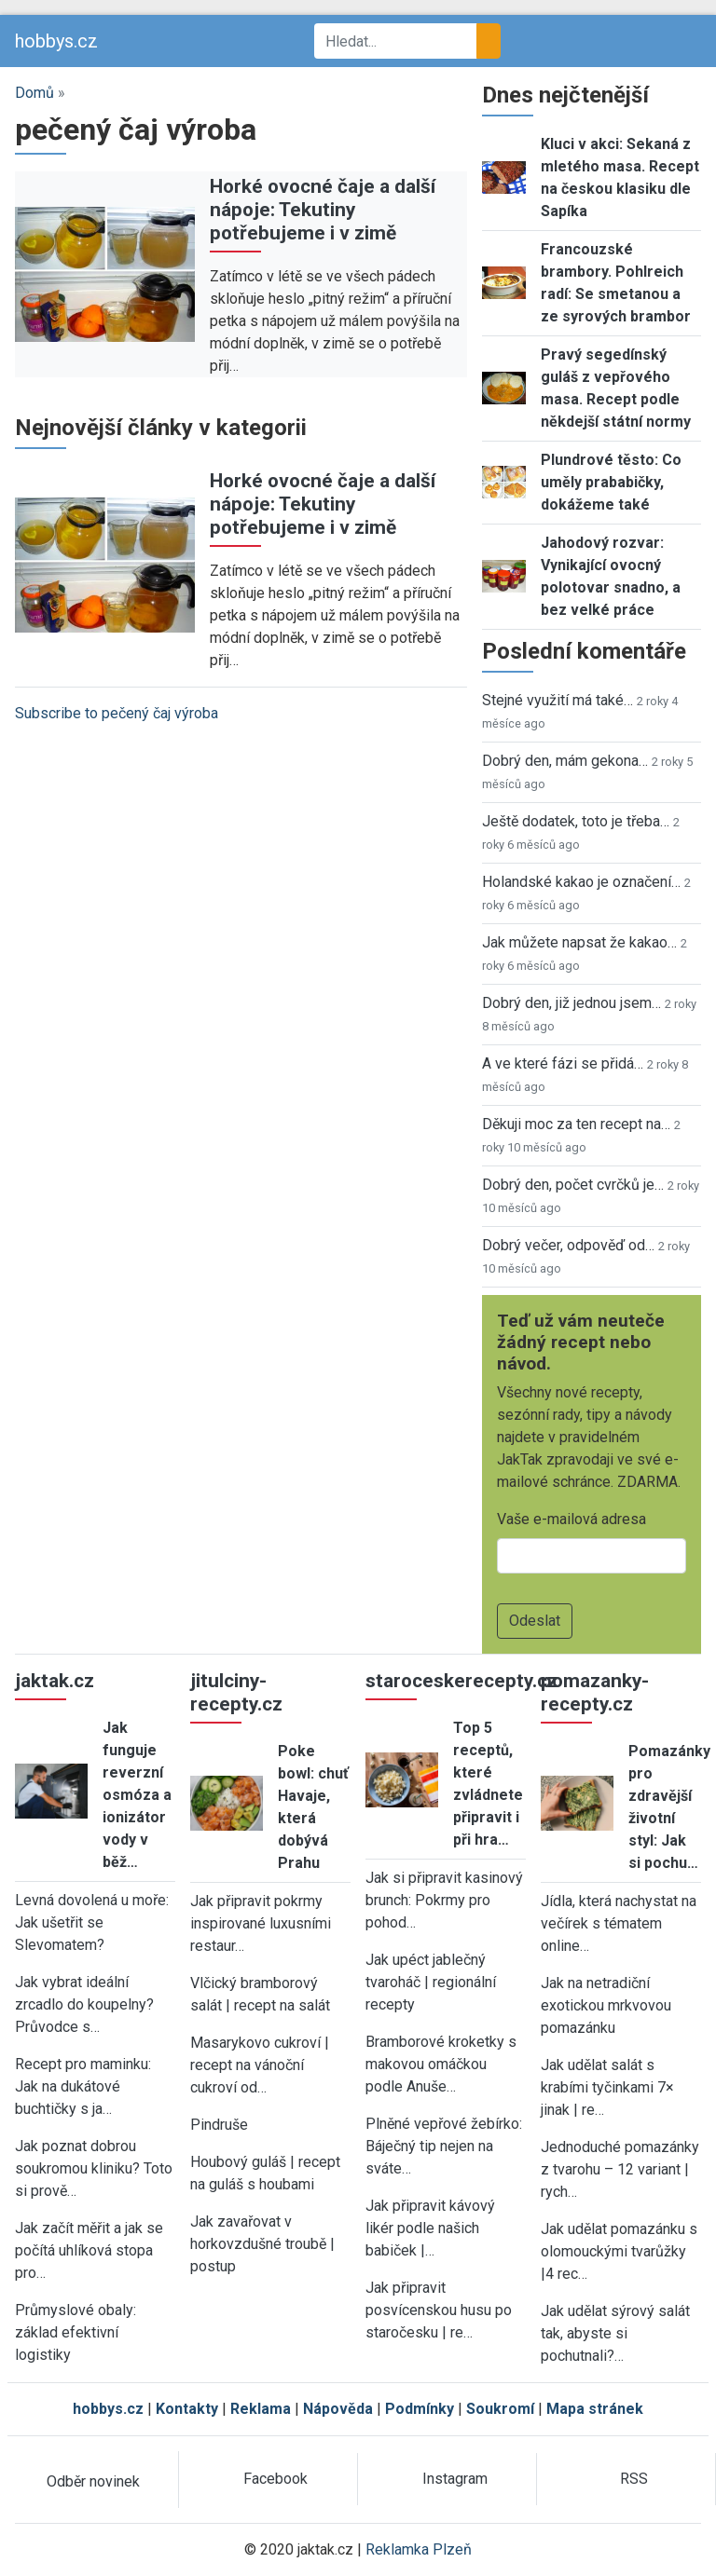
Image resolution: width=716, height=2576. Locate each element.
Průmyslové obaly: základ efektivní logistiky (75, 2332)
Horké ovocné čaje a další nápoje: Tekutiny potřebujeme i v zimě (322, 209)
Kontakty (187, 2409)
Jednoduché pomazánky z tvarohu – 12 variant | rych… (620, 2169)
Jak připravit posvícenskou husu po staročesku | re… (438, 2310)
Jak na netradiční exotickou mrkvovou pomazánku (606, 2005)
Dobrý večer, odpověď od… (568, 1245)
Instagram (455, 2478)
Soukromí (500, 2409)
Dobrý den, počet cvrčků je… (573, 1184)
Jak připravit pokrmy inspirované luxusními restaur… (260, 1923)
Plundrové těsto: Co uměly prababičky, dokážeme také (611, 482)
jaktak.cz (54, 1681)
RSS (634, 2478)
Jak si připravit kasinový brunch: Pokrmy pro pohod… (444, 1900)
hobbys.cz (56, 41)
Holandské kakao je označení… (581, 882)
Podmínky (419, 2409)
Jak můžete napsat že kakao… (579, 942)
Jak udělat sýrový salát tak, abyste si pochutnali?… (615, 2333)
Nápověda (338, 2409)
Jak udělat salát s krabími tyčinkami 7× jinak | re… (607, 2087)
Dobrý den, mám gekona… (565, 761)
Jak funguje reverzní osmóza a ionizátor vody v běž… (137, 1795)
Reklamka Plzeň (418, 2549)
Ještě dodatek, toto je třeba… (575, 821)
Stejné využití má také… (557, 700)
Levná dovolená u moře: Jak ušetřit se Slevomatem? (92, 1922)
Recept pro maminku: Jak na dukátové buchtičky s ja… (83, 2086)
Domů (34, 93)
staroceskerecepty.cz (461, 1681)
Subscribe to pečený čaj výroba (116, 713)
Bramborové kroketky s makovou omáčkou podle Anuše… (440, 2064)
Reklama (260, 2409)
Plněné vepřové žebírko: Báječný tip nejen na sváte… (443, 2146)
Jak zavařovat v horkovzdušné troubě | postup (262, 2244)
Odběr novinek (93, 2481)
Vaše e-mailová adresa (571, 1519)
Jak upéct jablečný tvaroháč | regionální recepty (430, 1982)
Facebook (275, 2478)
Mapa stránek (594, 2409)
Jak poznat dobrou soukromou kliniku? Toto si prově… (93, 2168)
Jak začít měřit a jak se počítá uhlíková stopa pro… (89, 2250)
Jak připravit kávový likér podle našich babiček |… (430, 2228)
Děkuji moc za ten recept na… (576, 1124)
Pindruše (219, 2124)
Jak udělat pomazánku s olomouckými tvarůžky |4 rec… (619, 2251)
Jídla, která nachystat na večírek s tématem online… (618, 1923)
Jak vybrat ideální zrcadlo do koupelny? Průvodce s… (84, 2004)
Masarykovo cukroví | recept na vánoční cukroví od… (259, 2065)
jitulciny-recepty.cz (236, 1692)
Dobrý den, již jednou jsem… (571, 1003)
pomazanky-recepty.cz (595, 1692)
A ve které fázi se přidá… (562, 1063)
